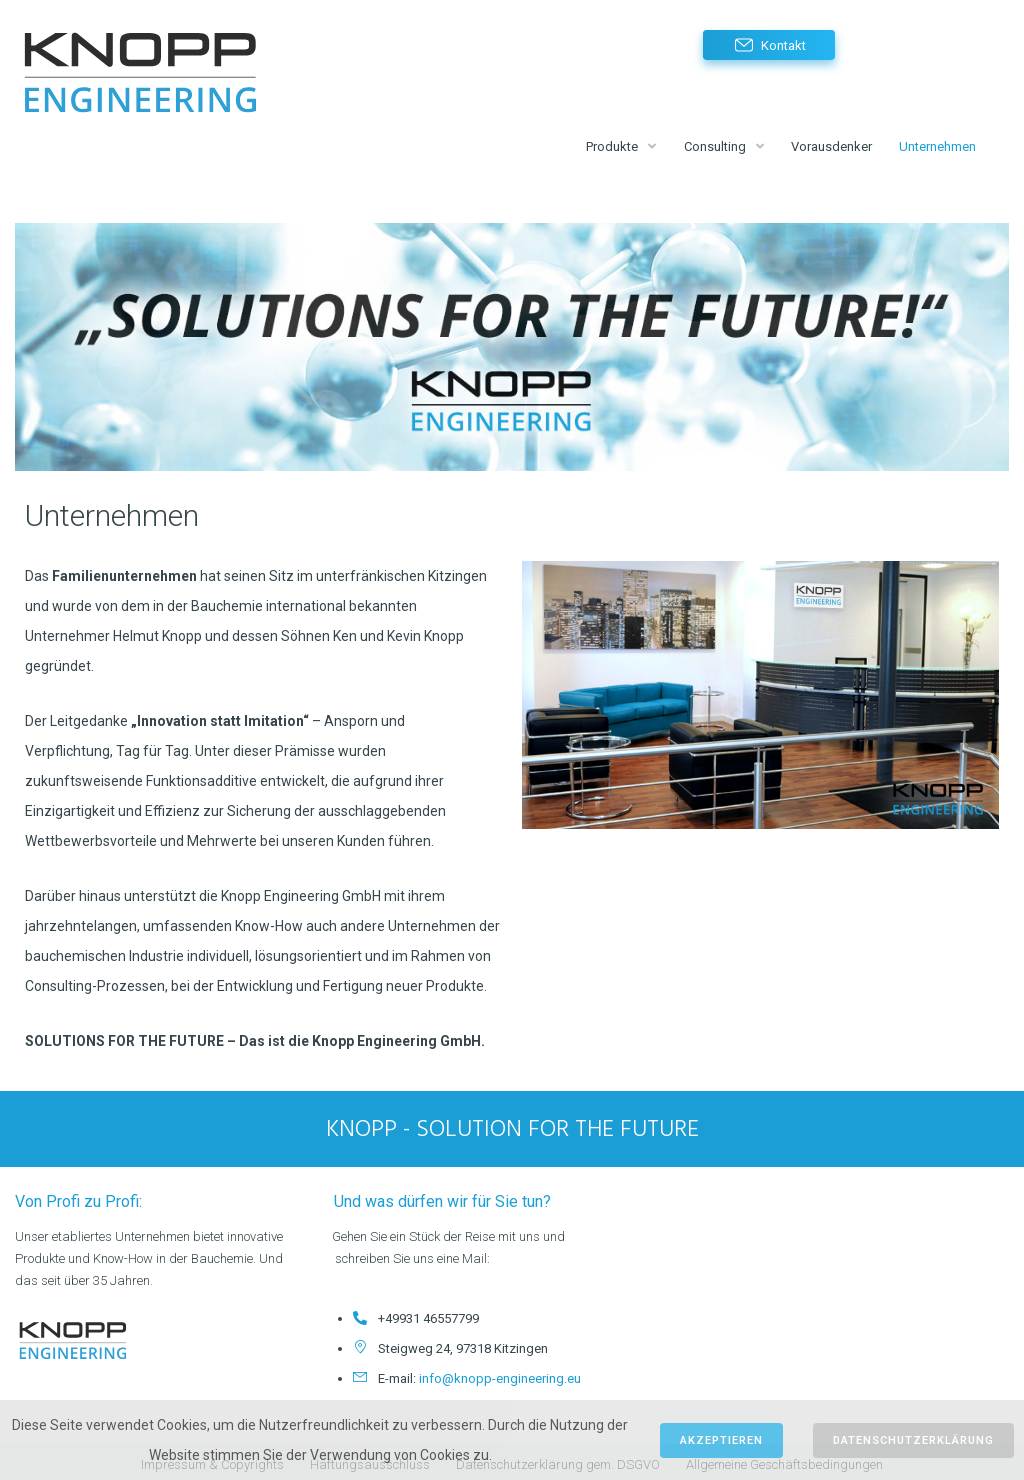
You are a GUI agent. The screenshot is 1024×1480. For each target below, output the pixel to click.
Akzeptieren (721, 1440)
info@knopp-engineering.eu (500, 1373)
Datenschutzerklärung (913, 1440)
